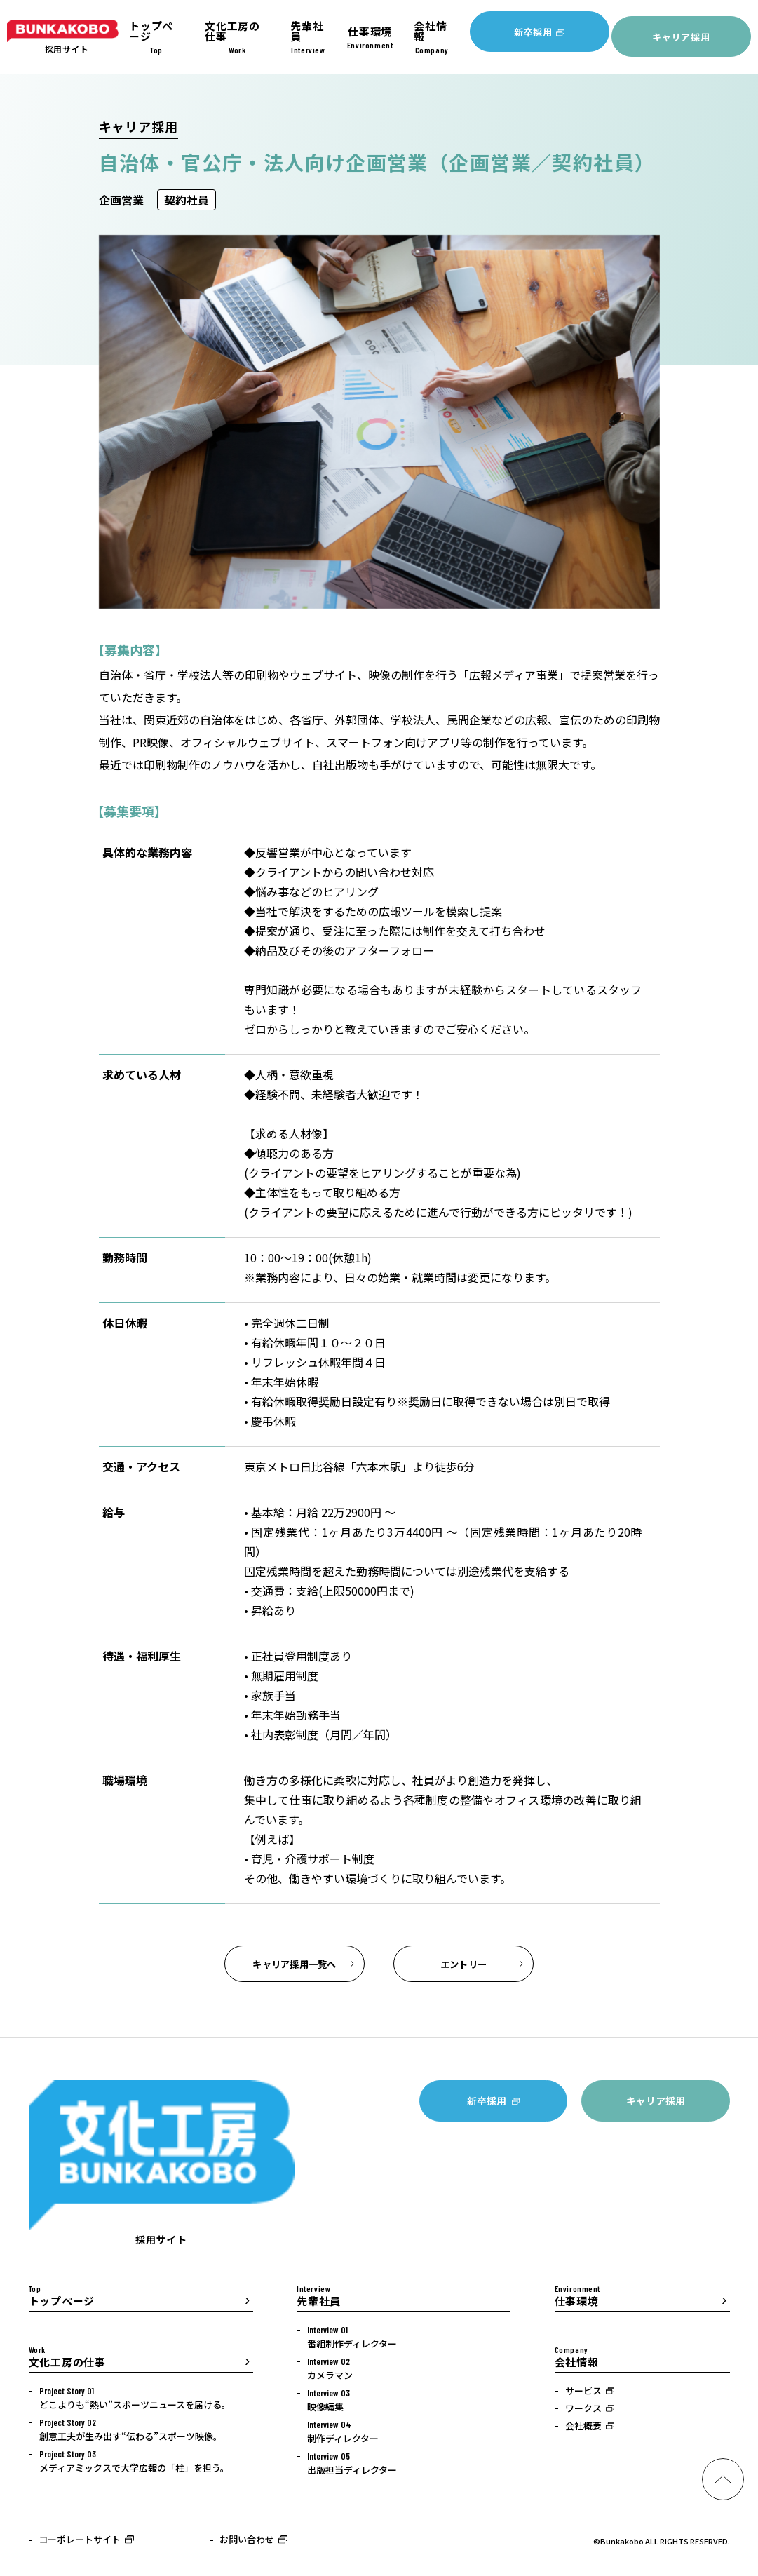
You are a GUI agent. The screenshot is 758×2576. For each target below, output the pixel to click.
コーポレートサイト (80, 2544)
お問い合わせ (246, 2544)
